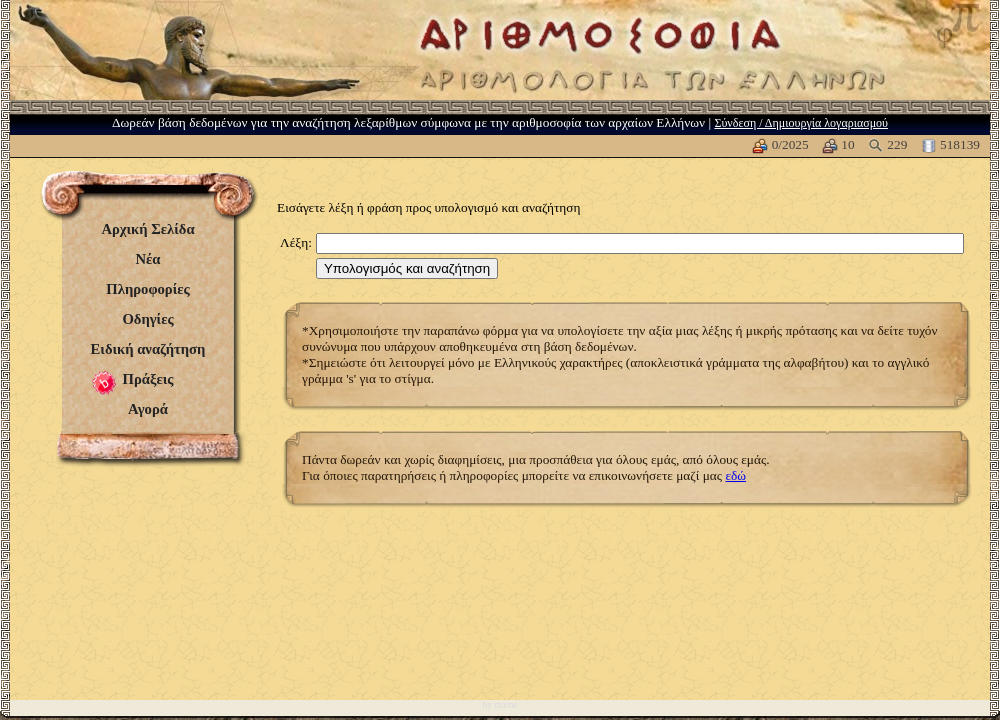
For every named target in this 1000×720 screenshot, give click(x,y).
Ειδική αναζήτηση (148, 349)
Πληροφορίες (147, 289)
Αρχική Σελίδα (147, 229)
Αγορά (148, 409)
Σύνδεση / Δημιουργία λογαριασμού (801, 123)
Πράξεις (148, 379)
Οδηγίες (147, 319)
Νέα (147, 259)
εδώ (735, 475)
